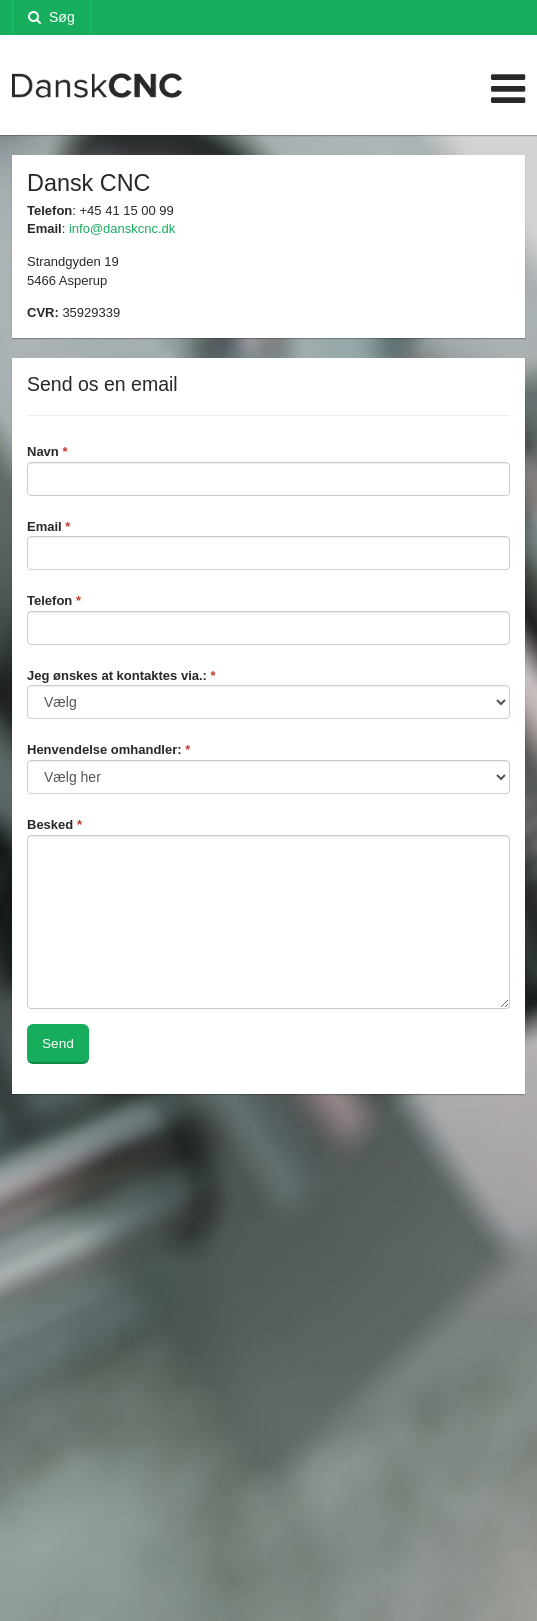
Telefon (54, 600)
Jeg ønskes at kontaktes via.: (121, 675)
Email (48, 526)
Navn (47, 451)
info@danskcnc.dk (122, 228)
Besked (54, 824)
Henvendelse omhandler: (108, 749)
